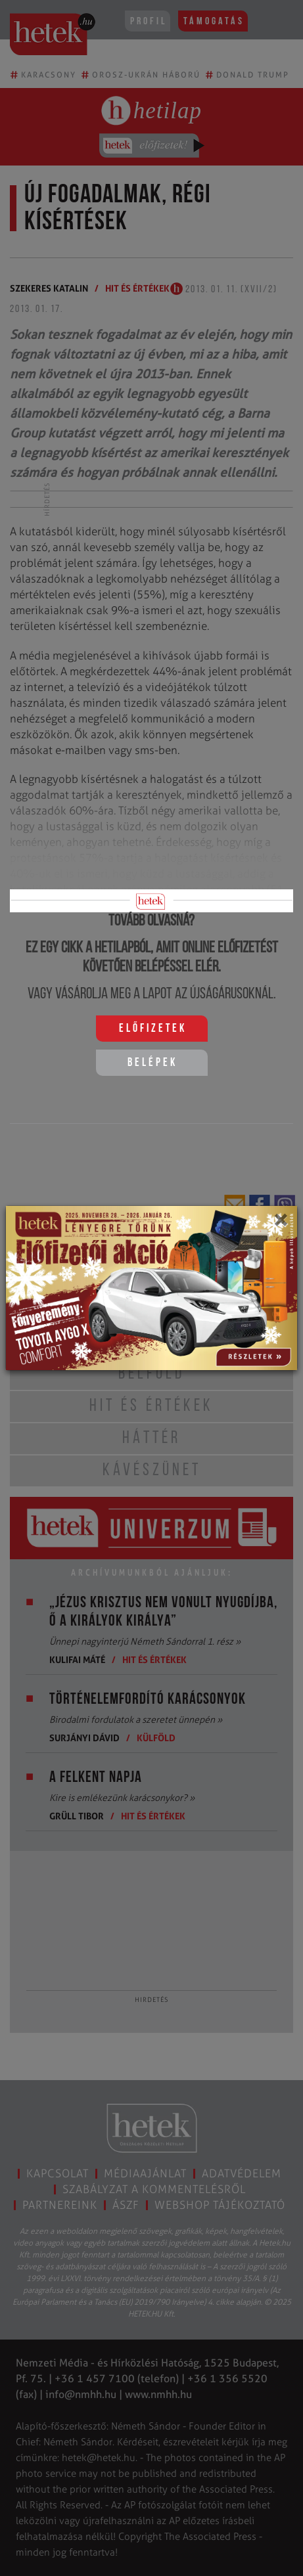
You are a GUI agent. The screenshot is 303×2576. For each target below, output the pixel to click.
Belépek (152, 1063)
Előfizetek (153, 1029)
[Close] (280, 1224)
